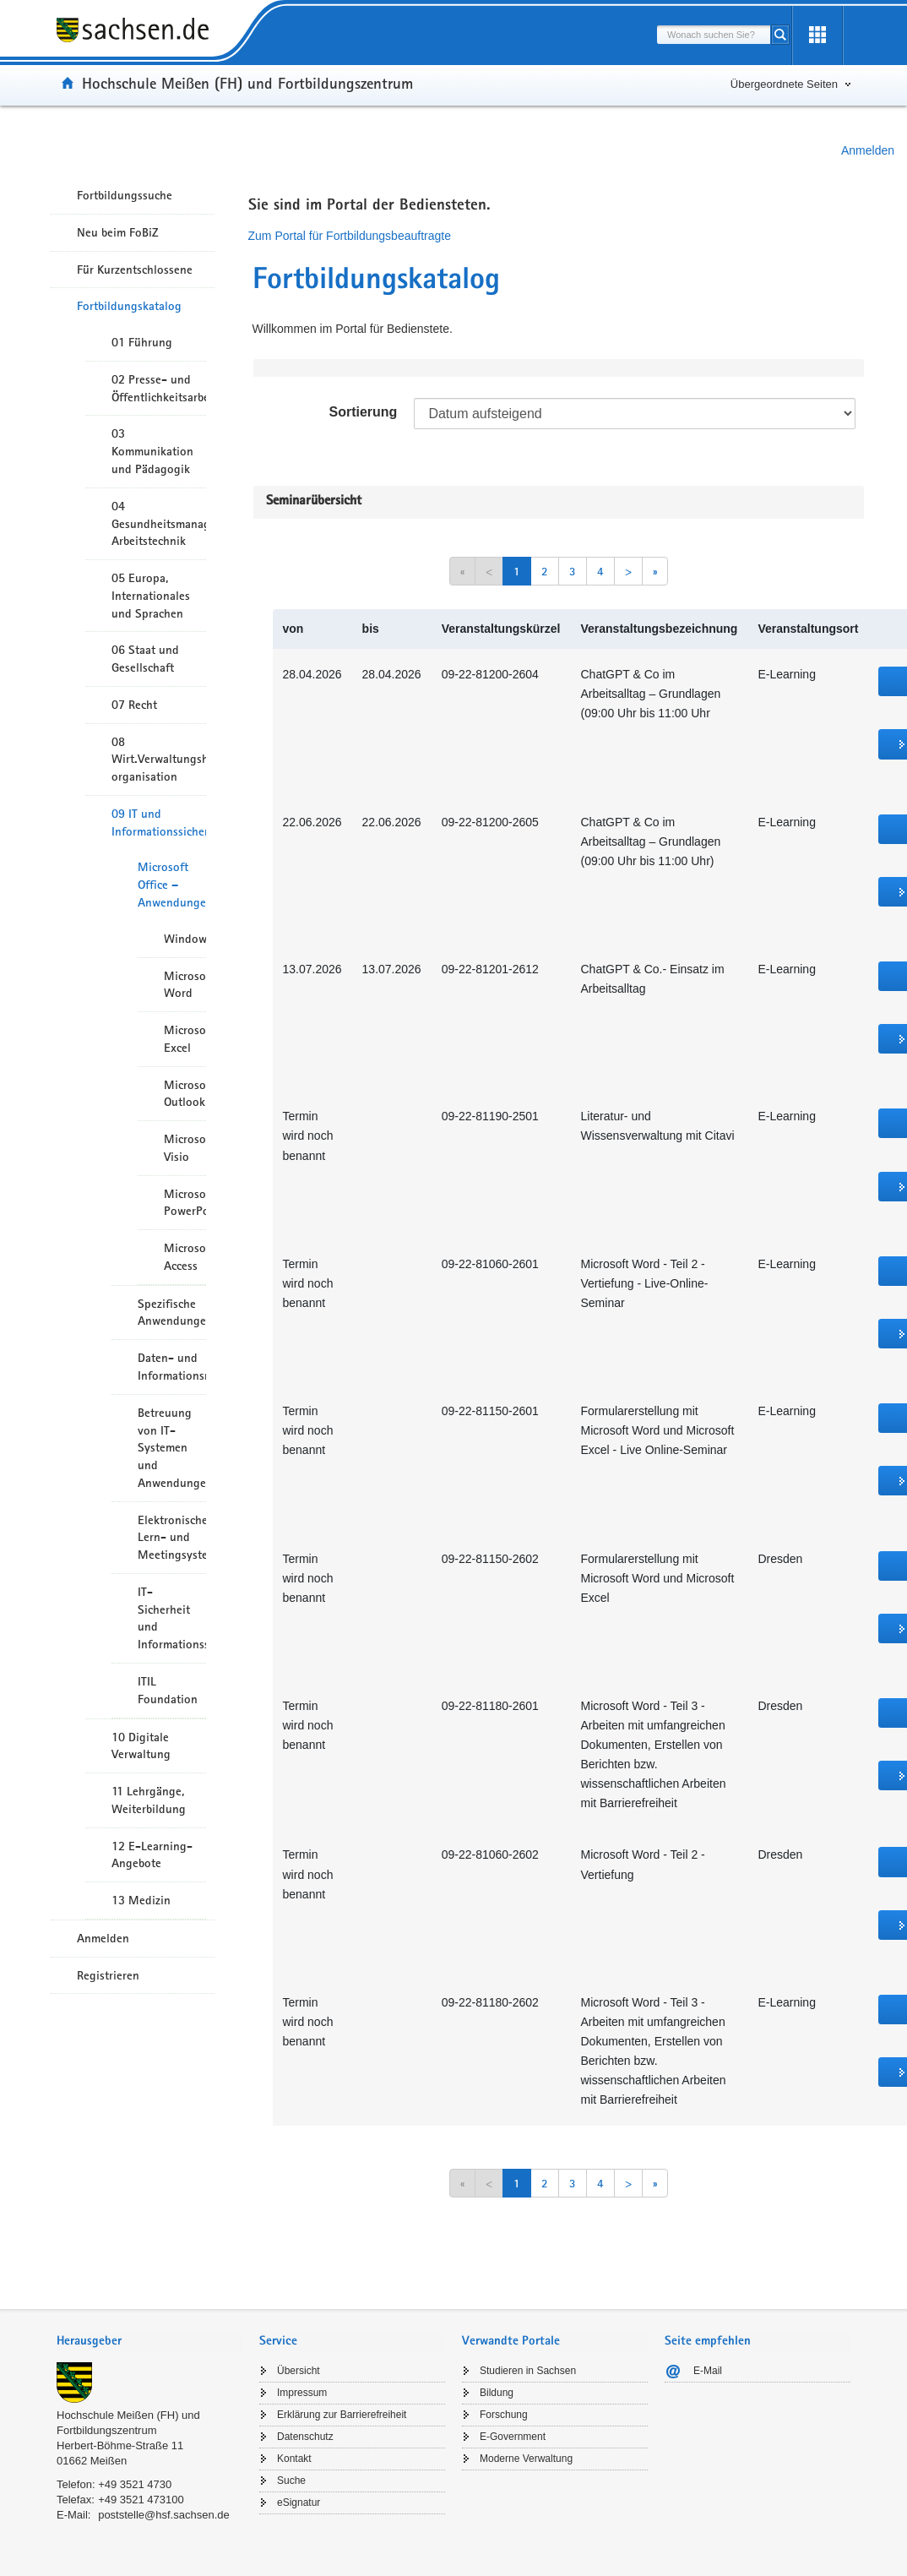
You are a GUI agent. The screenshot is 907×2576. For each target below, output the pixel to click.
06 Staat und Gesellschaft (145, 658)
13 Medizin (141, 1900)
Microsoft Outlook (185, 1093)
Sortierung (363, 412)
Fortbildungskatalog (129, 305)
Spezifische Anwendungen (172, 1312)
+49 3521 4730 (134, 2484)
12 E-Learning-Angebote (152, 1854)
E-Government (513, 2437)
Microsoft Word (185, 984)
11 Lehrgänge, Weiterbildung (148, 1800)
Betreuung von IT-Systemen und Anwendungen (172, 1447)
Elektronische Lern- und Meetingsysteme (172, 1537)
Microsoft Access (185, 1256)
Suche (291, 2480)
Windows (185, 938)
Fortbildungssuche (124, 195)
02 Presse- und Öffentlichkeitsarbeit (158, 388)
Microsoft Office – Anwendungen (172, 884)
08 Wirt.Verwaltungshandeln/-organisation (158, 759)
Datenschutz (305, 2437)
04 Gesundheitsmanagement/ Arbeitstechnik (158, 523)
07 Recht (134, 704)
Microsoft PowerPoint (185, 1202)
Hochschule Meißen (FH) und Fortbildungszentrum (247, 83)
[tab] (149, 2342)
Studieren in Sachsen (528, 2371)
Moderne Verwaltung (526, 2458)
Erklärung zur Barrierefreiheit (341, 2415)
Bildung (496, 2393)
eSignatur (298, 2502)
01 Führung (141, 342)
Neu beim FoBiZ (118, 232)
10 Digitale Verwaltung (141, 1745)
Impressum (302, 2393)
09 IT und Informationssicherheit (158, 822)
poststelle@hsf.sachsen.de (164, 2514)
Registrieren (108, 1975)
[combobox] (713, 35)
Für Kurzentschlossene (135, 269)
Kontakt (294, 2458)
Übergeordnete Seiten (784, 84)
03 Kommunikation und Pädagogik (152, 451)
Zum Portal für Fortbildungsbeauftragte (349, 235)
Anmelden (867, 150)
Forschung (504, 2415)
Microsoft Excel (185, 1038)
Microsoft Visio (185, 1147)
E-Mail (707, 2371)
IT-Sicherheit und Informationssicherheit (172, 1618)
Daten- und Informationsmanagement (172, 1366)
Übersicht (298, 2371)
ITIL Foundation (168, 1690)
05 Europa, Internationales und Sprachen (150, 595)
